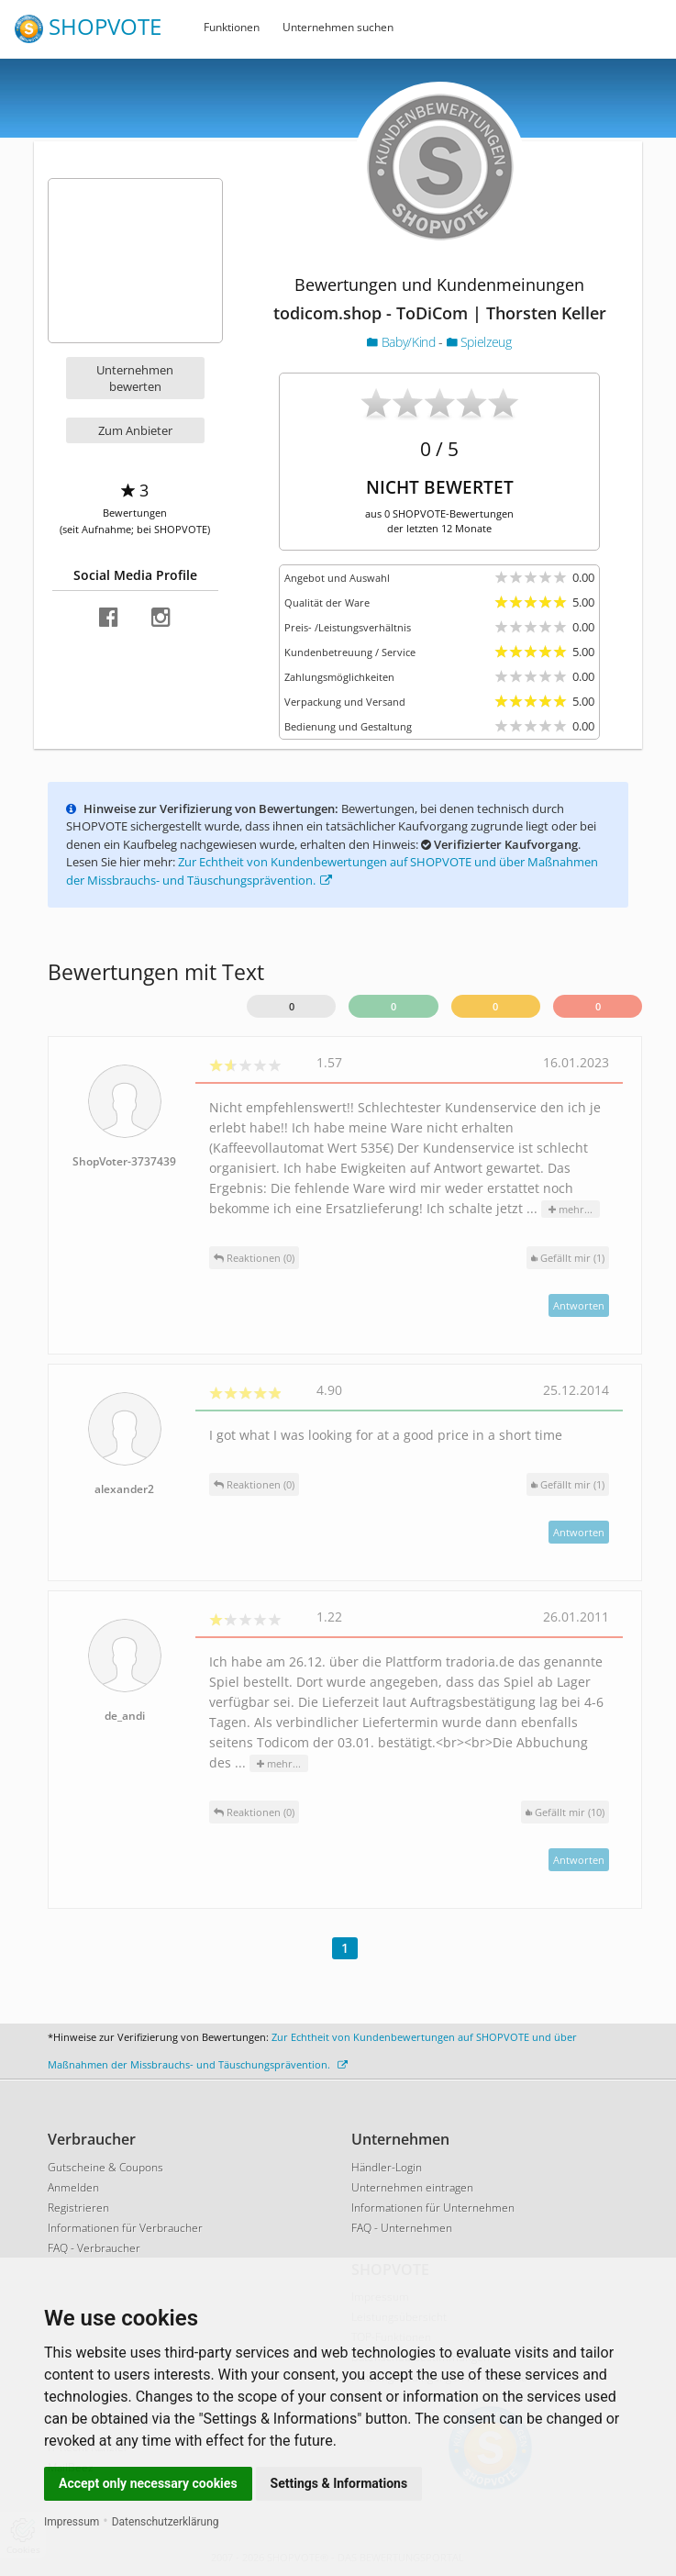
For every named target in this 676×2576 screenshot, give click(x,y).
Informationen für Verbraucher (125, 2228)
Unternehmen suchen (338, 27)
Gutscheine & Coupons (105, 2167)
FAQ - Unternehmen (401, 2228)
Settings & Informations (339, 2483)
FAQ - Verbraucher (94, 2248)
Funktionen (232, 27)
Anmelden (73, 2187)
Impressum (71, 2521)
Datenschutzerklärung (165, 2521)
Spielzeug (479, 342)
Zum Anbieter (135, 430)
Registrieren (78, 2207)
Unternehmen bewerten (134, 378)
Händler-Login (386, 2167)
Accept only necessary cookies (148, 2483)
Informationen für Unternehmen (433, 2207)
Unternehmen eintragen (412, 2187)
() (567, 1258)
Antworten (578, 1305)
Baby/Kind (402, 342)
